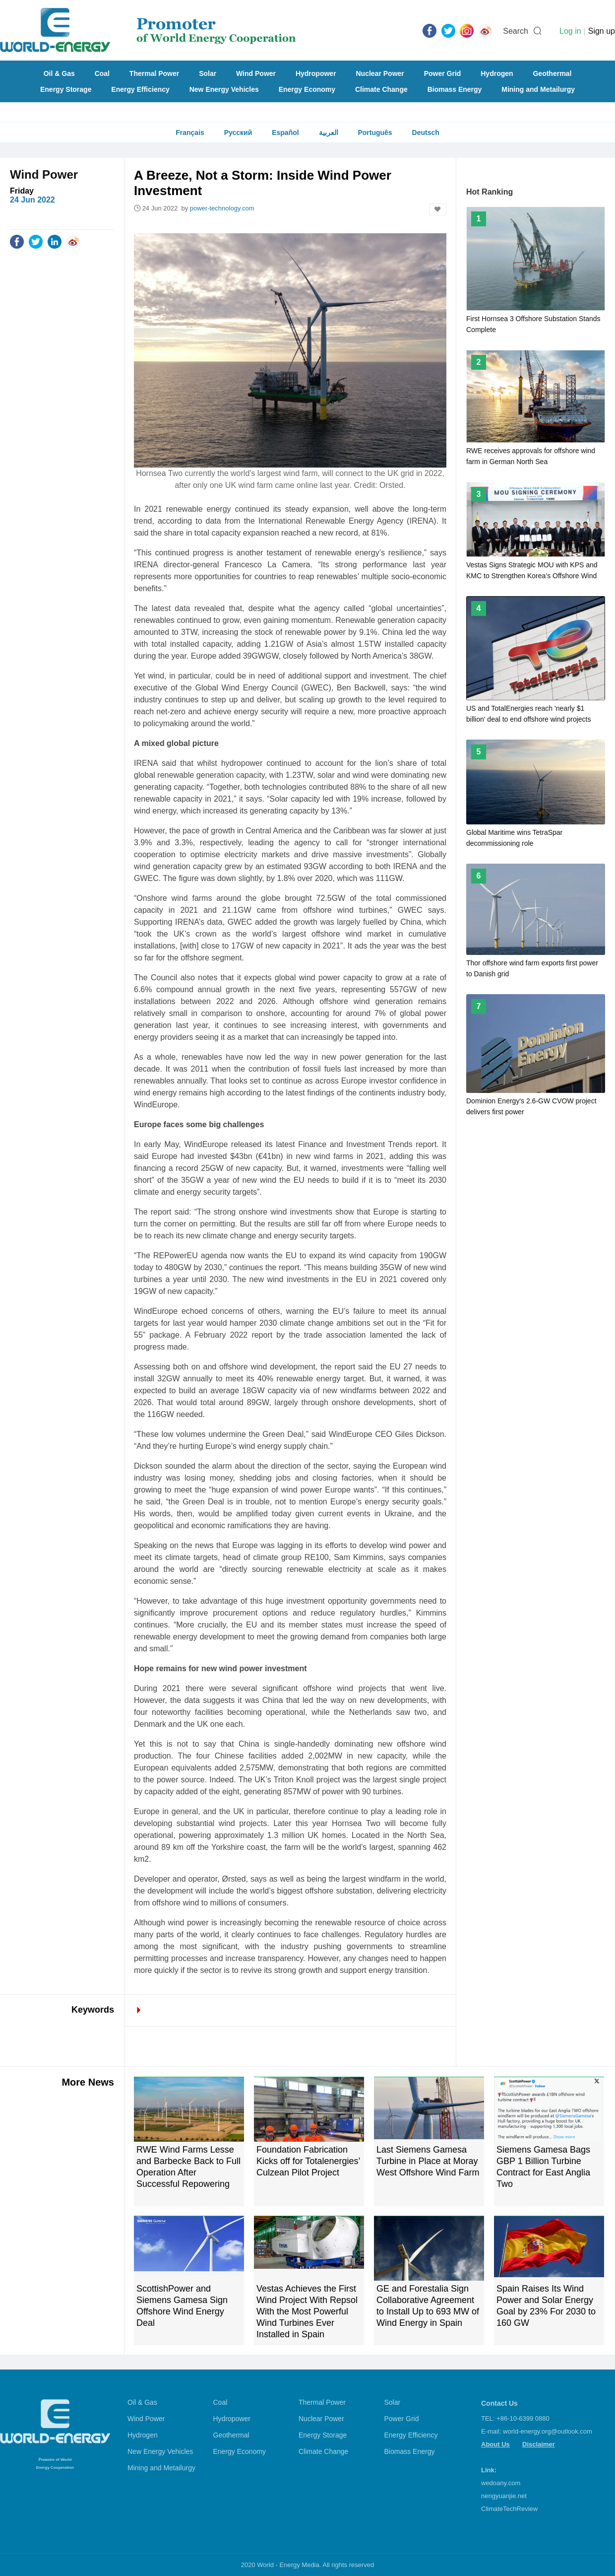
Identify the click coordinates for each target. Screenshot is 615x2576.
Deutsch (425, 132)
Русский (238, 132)
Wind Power (256, 73)
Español (285, 132)
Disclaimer (538, 2444)
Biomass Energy (455, 89)
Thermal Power (154, 73)
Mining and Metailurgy (538, 89)
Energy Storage (65, 89)
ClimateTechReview (509, 2508)
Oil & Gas (59, 73)
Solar (207, 73)
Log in (570, 31)
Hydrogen (497, 73)
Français (190, 132)
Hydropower (316, 73)
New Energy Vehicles (224, 89)
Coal (102, 73)
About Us (495, 2444)
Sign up (601, 31)
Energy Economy (307, 89)
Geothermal (552, 73)
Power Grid (442, 73)
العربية (328, 132)
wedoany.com (500, 2483)
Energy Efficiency (140, 89)
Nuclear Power (380, 73)
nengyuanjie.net (504, 2496)
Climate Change (381, 89)
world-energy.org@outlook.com (547, 2431)
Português (375, 132)
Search (515, 31)
